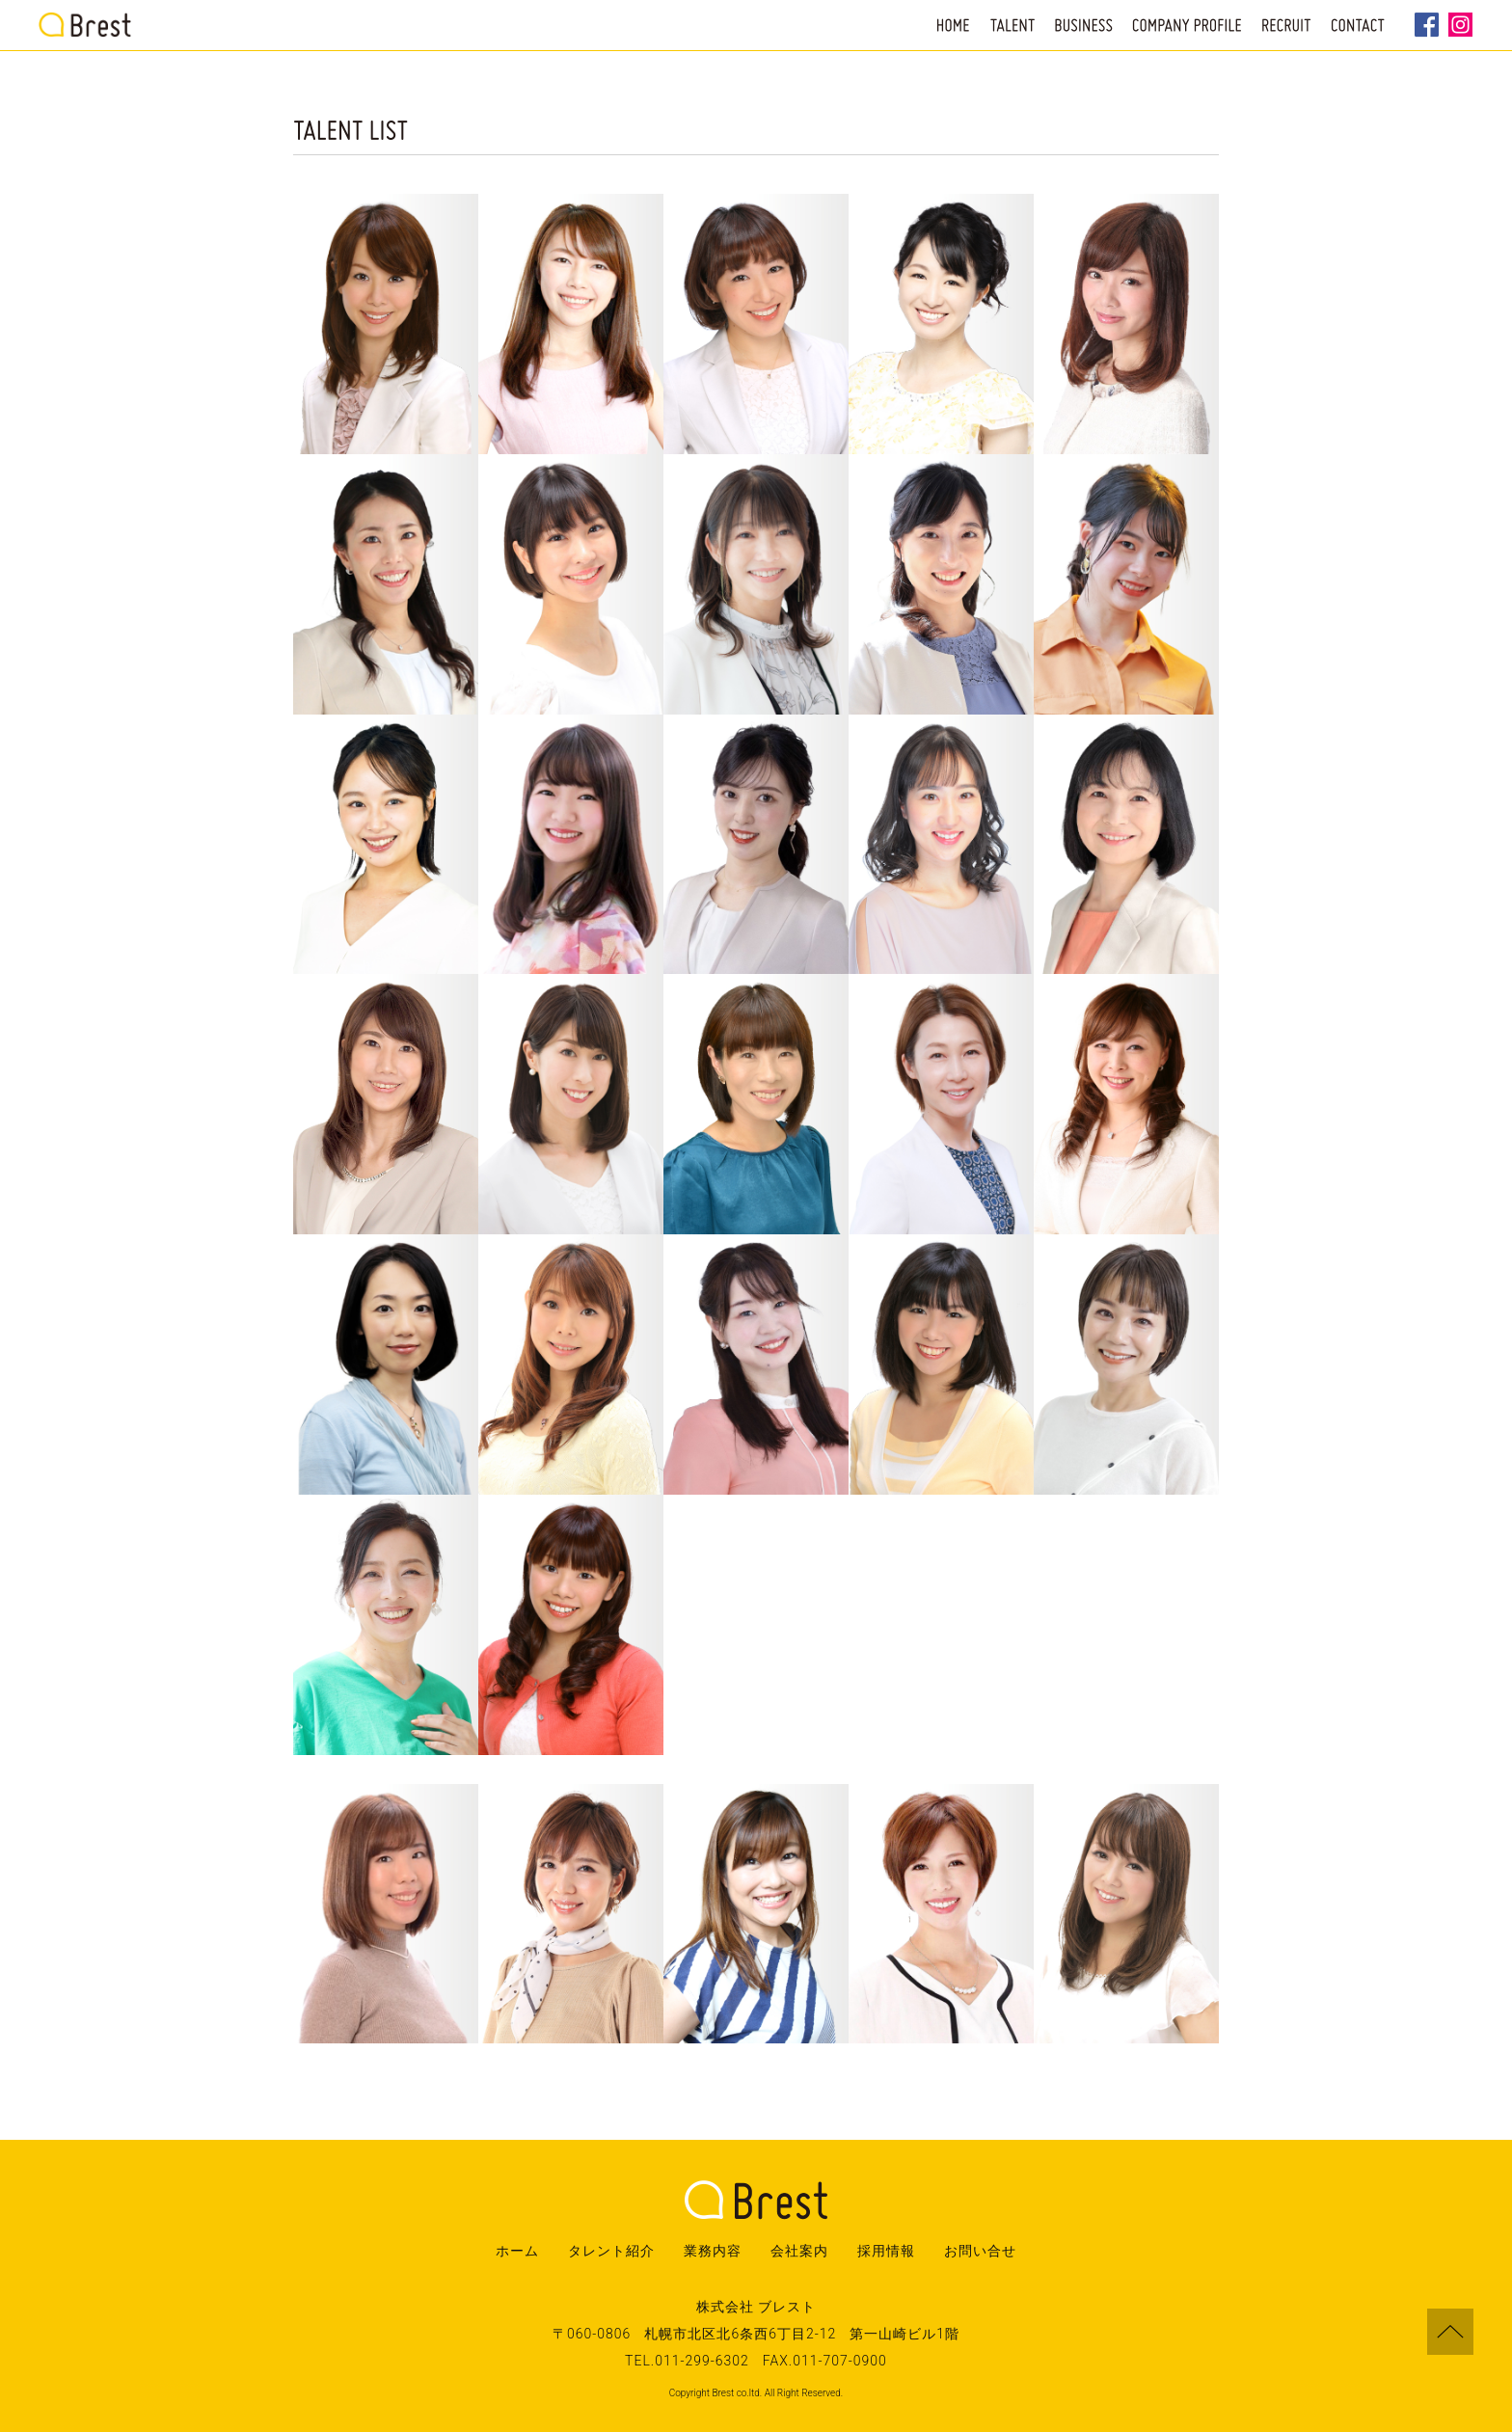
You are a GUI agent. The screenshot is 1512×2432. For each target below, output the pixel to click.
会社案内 (799, 2250)
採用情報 (886, 2250)
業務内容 (713, 2250)
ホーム (517, 2250)
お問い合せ (980, 2250)
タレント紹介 (611, 2250)
